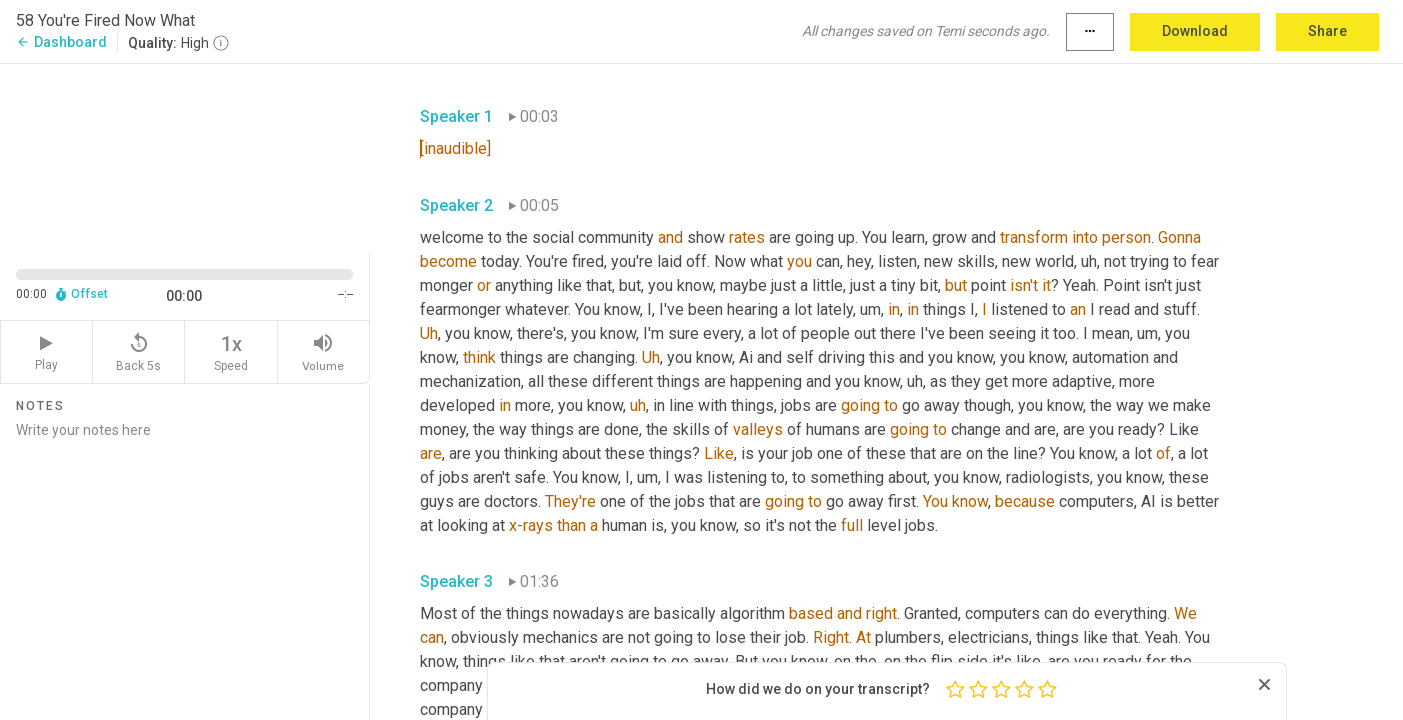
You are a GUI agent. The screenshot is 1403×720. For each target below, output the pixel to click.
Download (1195, 31)
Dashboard (61, 42)
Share (1327, 31)
